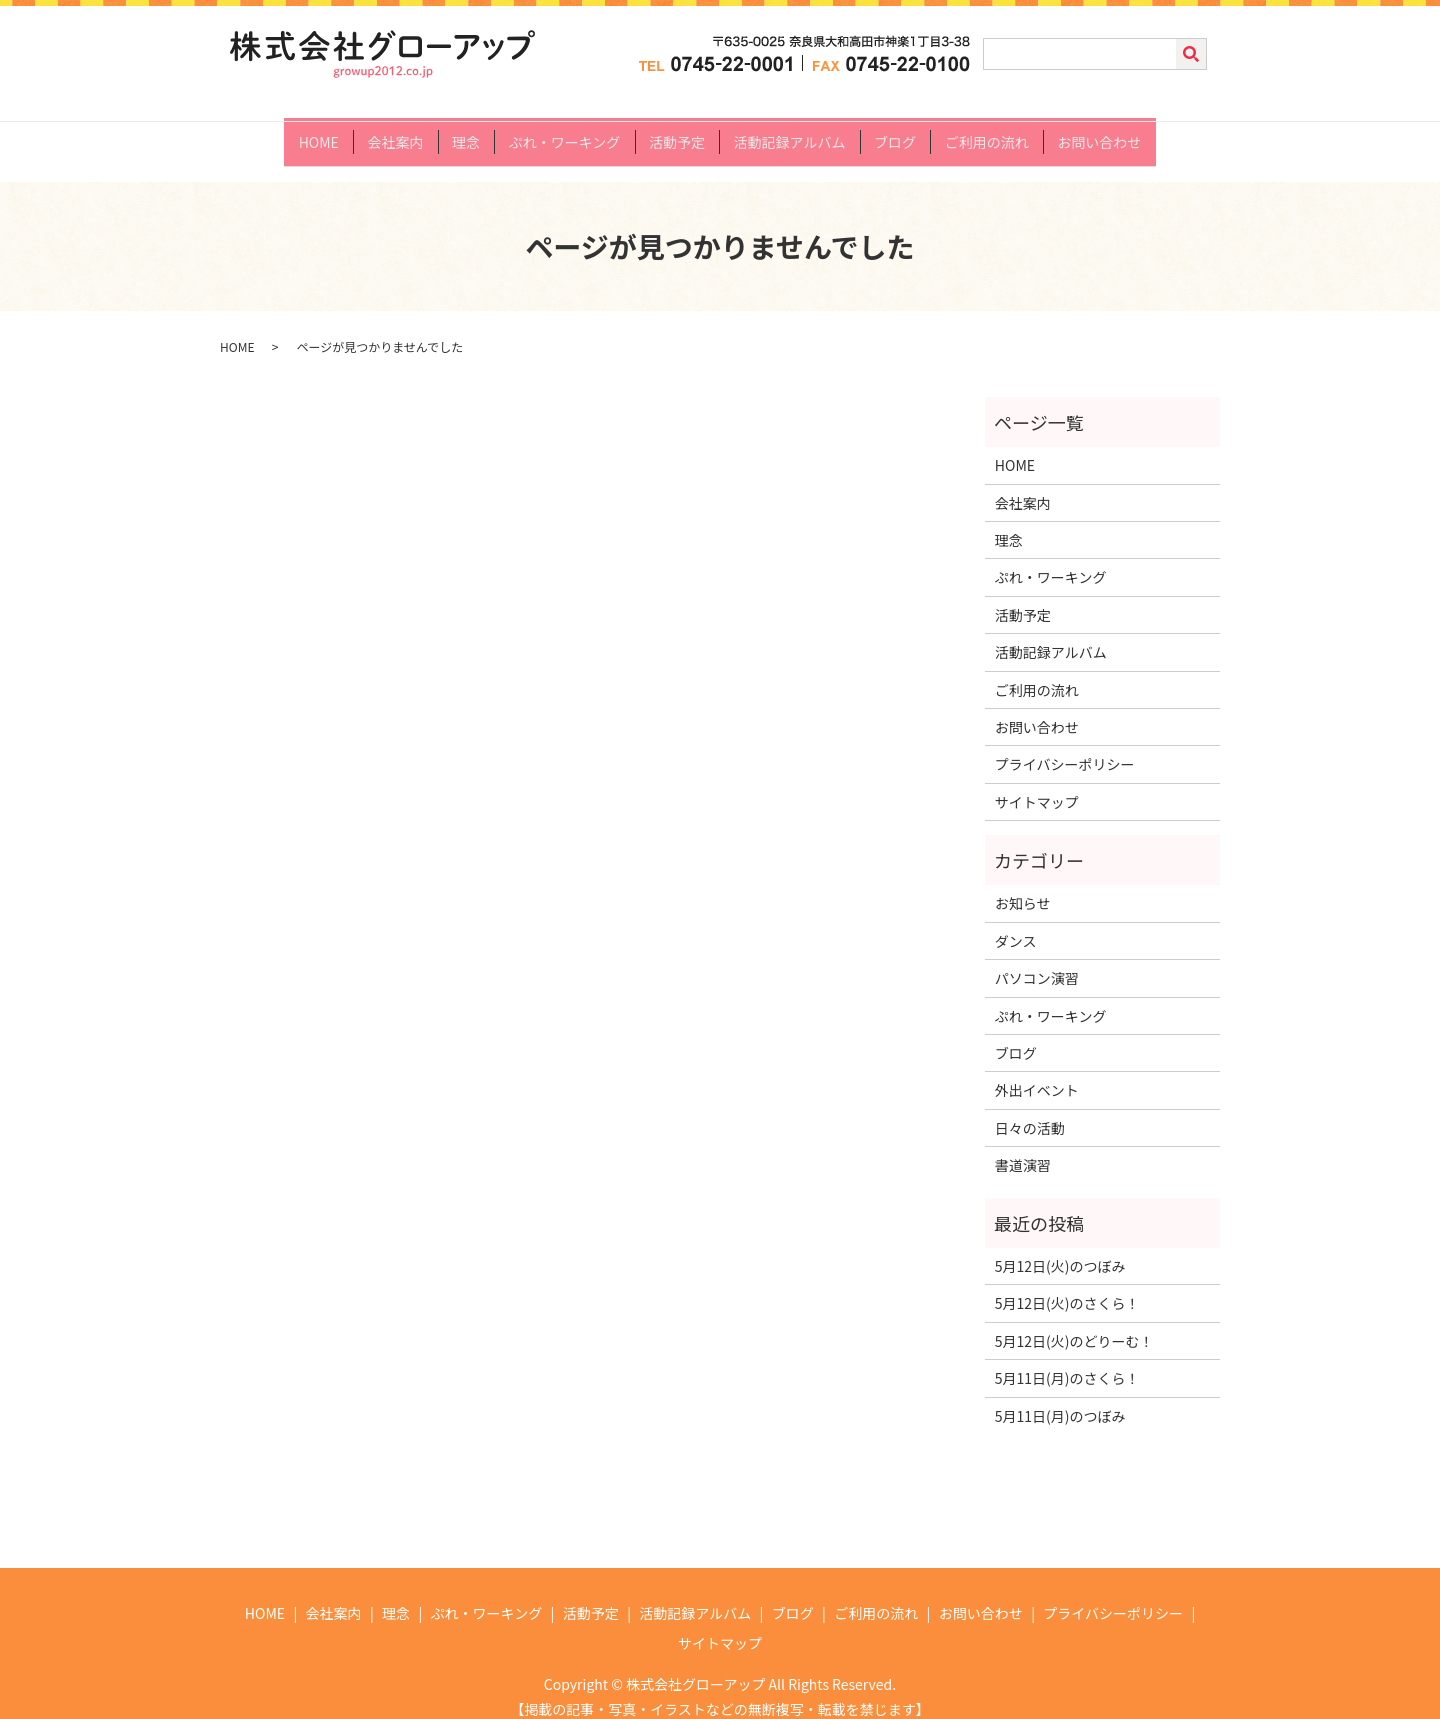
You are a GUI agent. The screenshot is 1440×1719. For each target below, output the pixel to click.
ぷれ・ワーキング (560, 132)
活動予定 (677, 132)
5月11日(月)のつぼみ (1060, 1398)
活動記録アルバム (795, 132)
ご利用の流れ (1002, 132)
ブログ (905, 132)
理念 (456, 132)
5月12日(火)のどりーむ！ (1074, 1323)
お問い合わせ (1119, 132)
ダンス (1016, 923)
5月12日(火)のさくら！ (1067, 1286)
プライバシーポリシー (1065, 747)
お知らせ (1023, 886)
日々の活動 (1030, 1110)
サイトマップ (1037, 784)
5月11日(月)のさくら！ (1067, 1361)
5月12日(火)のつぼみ (1060, 1248)
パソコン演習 (1037, 961)
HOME (299, 132)
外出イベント (1037, 1073)
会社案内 (381, 132)
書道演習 (1023, 1148)
